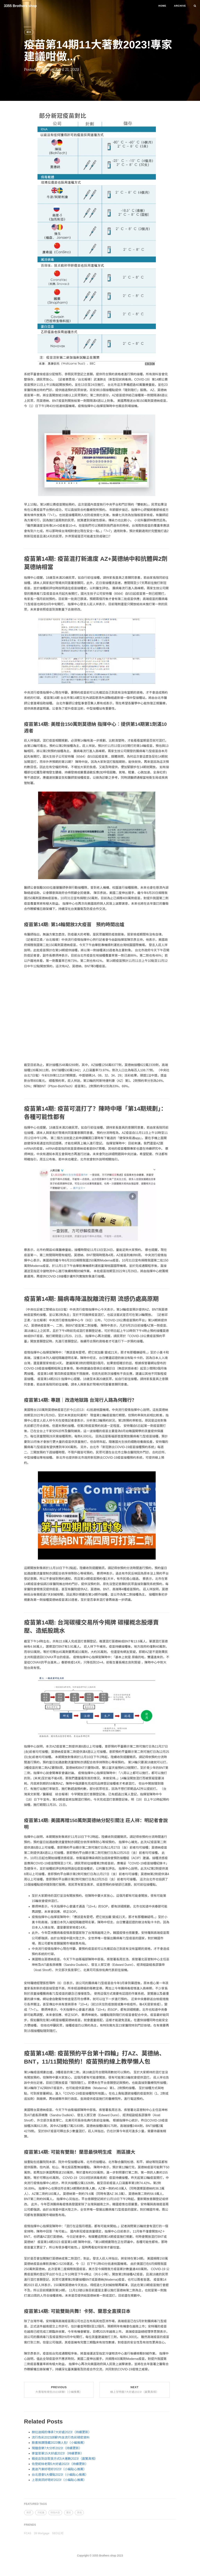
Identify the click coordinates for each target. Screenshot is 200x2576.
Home (162, 5)
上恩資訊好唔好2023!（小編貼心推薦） (59, 2480)
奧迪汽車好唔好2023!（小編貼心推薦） (59, 2469)
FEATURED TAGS (35, 2503)
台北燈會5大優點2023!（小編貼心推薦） (60, 2474)
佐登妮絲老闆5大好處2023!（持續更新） (60, 2464)
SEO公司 (57, 2533)
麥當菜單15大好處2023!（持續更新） (58, 2453)
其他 (79, 2512)
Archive (180, 5)
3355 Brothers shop (20, 6)
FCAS (27, 2533)
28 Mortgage (41, 2533)
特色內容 (55, 2512)
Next (134, 2389)
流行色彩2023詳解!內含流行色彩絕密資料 (61, 2437)
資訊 (28, 2512)
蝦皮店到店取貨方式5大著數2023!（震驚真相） (65, 2458)
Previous (58, 2389)
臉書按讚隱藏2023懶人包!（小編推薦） (59, 2442)
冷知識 (40, 2512)
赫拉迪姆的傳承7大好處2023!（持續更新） (61, 2432)
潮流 (28, 32)
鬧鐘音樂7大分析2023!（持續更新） (57, 2448)
